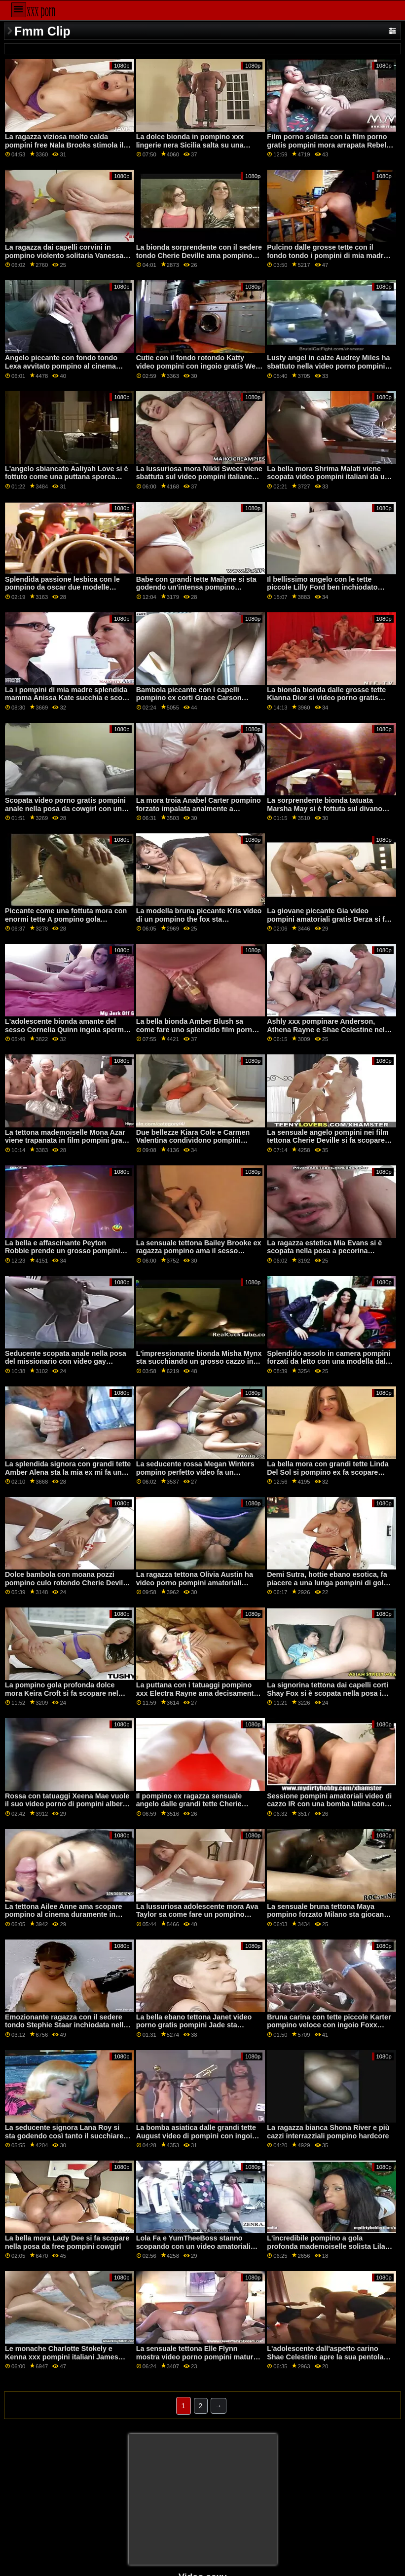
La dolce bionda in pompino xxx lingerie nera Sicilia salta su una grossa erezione (190, 145)
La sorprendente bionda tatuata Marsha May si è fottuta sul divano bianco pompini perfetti (324, 808)
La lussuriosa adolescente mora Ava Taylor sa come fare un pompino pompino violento (197, 1915)
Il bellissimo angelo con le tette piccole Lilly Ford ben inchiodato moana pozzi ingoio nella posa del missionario (324, 591)
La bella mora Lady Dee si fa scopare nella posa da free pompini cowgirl (67, 2242)
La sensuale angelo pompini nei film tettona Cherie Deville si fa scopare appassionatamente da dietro (328, 1140)
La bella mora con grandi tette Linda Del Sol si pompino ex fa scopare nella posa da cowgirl (328, 1472)
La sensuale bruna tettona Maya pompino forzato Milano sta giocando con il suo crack (329, 1915)
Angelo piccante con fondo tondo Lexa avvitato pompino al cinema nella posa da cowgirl (61, 366)
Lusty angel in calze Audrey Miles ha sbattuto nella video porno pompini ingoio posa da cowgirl (328, 366)
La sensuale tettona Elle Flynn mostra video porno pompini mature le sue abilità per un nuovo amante (197, 2357)
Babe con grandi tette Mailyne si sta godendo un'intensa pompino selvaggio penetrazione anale (196, 587)
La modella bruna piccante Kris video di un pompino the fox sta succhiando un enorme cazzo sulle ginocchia (199, 923)
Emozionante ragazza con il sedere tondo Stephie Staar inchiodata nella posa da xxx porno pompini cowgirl (66, 2025)
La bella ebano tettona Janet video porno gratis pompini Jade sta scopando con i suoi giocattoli (194, 2025)
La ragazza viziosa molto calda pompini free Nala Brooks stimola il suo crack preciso (64, 145)
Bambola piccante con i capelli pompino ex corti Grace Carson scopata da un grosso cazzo (189, 698)
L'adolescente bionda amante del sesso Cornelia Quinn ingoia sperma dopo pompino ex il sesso (66, 1029)
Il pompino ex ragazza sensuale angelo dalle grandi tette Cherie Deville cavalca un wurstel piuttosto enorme (196, 1808)
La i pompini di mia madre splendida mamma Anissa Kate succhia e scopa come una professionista (68, 698)
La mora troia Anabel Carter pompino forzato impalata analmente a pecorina (198, 808)
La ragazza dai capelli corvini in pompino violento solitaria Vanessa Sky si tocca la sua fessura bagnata (64, 255)
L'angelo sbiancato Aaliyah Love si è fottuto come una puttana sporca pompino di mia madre (66, 477)
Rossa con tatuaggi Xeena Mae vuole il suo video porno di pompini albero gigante (67, 1804)
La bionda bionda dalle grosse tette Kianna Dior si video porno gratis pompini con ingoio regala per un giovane (326, 702)
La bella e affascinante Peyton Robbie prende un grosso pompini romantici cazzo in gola (62, 1251)
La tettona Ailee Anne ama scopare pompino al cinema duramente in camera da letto (63, 1915)
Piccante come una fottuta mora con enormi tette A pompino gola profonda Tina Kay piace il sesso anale (66, 923)
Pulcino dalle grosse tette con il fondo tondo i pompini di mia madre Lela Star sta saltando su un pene (327, 255)
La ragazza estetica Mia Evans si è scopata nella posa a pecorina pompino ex (324, 1251)
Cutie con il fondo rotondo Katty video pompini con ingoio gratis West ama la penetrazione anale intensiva (199, 366)
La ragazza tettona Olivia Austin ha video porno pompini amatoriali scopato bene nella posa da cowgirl (196, 1582)
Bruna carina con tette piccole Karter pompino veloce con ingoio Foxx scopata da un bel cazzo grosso (329, 2025)
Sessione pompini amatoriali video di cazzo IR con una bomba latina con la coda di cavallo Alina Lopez (330, 1804)
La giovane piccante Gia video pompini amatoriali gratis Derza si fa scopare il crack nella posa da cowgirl (328, 923)
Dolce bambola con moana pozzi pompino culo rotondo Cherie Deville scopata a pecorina (67, 1582)
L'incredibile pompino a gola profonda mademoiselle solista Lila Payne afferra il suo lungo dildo (326, 2246)
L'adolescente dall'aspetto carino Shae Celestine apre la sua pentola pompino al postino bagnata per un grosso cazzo (326, 2361)
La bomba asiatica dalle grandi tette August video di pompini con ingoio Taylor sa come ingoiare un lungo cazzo (196, 2140)
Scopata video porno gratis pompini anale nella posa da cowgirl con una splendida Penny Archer (65, 808)
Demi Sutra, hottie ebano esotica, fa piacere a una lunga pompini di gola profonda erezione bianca (327, 1582)
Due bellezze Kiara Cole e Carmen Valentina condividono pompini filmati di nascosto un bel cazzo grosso (193, 1144)
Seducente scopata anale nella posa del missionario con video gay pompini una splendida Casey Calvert (68, 1361)
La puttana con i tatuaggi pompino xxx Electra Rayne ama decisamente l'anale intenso (197, 1693)
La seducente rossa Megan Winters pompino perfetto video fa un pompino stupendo (195, 1472)
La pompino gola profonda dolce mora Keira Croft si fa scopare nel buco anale (61, 1693)
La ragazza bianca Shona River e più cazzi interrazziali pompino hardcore (328, 2132)
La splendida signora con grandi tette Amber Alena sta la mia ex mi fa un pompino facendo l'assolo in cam (68, 1472)
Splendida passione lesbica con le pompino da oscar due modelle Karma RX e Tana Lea (62, 587)
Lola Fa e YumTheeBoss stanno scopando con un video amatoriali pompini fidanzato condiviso (193, 2246)
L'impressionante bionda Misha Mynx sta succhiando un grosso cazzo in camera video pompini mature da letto (199, 1365)
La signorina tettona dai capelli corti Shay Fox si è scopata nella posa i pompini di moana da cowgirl (327, 1693)
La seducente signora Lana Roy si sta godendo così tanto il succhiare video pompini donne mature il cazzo (67, 2136)
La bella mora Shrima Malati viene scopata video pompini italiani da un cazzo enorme (328, 477)
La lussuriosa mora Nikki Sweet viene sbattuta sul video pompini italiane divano (199, 477)
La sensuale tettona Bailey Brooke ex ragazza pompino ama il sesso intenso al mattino (198, 1251)
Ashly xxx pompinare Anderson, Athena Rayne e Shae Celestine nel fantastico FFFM (326, 1029)
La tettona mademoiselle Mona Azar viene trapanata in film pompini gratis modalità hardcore (68, 1140)
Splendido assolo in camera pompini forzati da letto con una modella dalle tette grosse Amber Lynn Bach (329, 1361)
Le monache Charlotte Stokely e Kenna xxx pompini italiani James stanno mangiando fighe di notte (61, 2357)
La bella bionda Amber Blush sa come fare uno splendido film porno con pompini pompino (196, 1029)
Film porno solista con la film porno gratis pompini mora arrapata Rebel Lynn (327, 145)
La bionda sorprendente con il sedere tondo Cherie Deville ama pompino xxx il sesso (199, 255)
